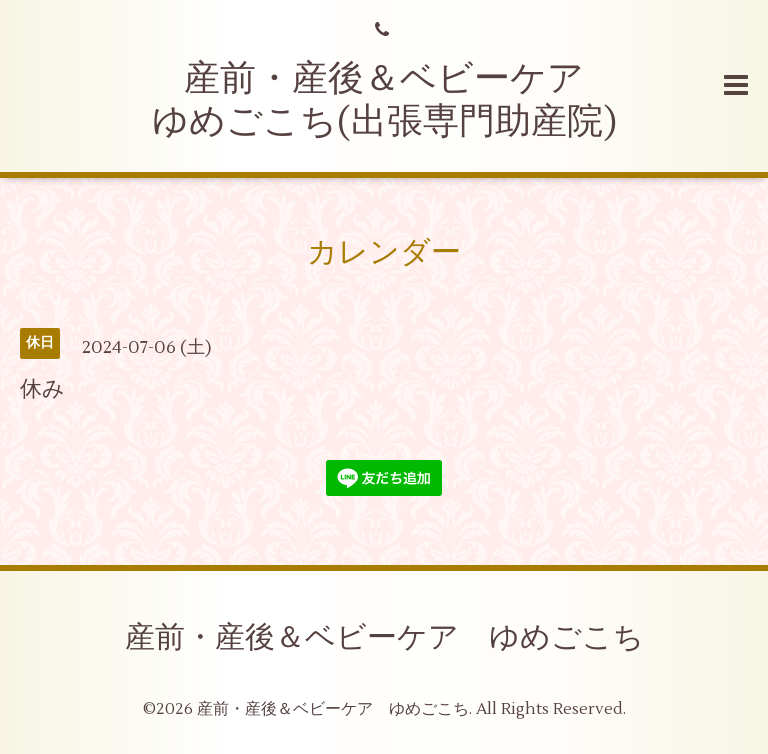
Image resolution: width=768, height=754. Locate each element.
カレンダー (384, 252)
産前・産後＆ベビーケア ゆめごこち (384, 637)
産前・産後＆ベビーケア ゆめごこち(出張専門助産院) (386, 100)
